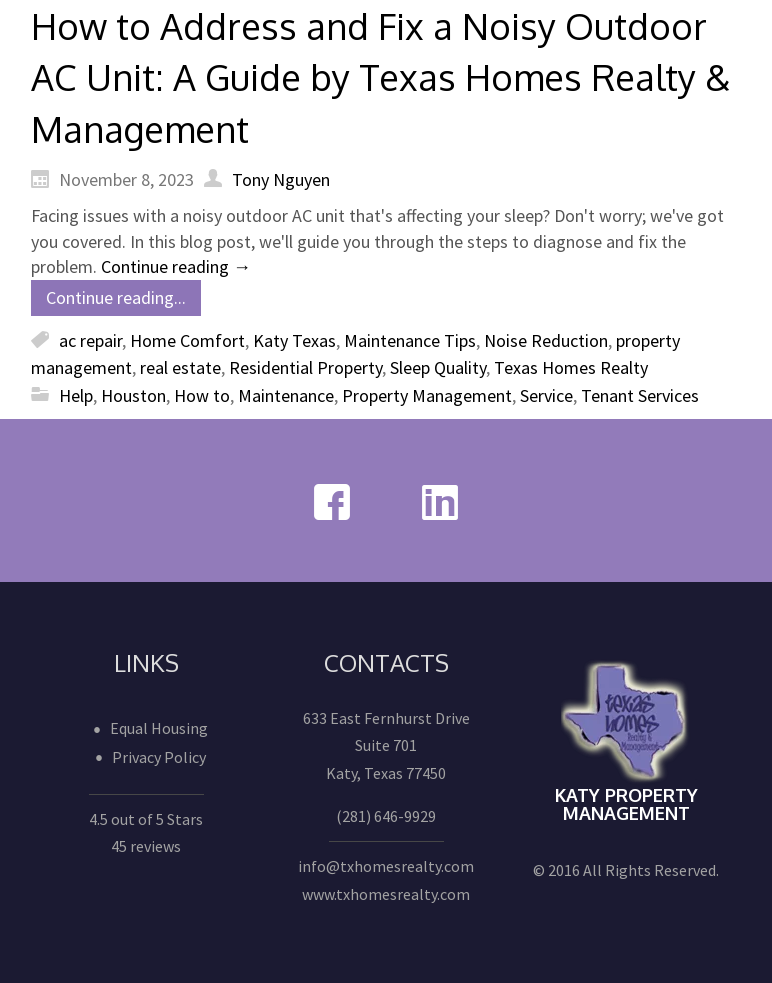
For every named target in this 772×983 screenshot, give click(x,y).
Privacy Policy (159, 757)
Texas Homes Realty (571, 367)
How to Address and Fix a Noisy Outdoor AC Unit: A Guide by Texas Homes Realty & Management (381, 77)
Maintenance (286, 395)
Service (546, 395)
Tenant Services (640, 395)
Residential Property (305, 367)
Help (76, 395)
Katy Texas (294, 340)
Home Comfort (187, 340)
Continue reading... (116, 297)
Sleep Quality (438, 367)
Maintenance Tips (410, 340)
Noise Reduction (546, 340)
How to (202, 395)
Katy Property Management (626, 804)
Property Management (427, 395)
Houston (133, 395)
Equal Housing (159, 728)
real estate (180, 367)
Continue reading (176, 266)
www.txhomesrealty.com (386, 894)
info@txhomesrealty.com (386, 866)
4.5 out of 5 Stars (146, 819)
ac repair (90, 340)
